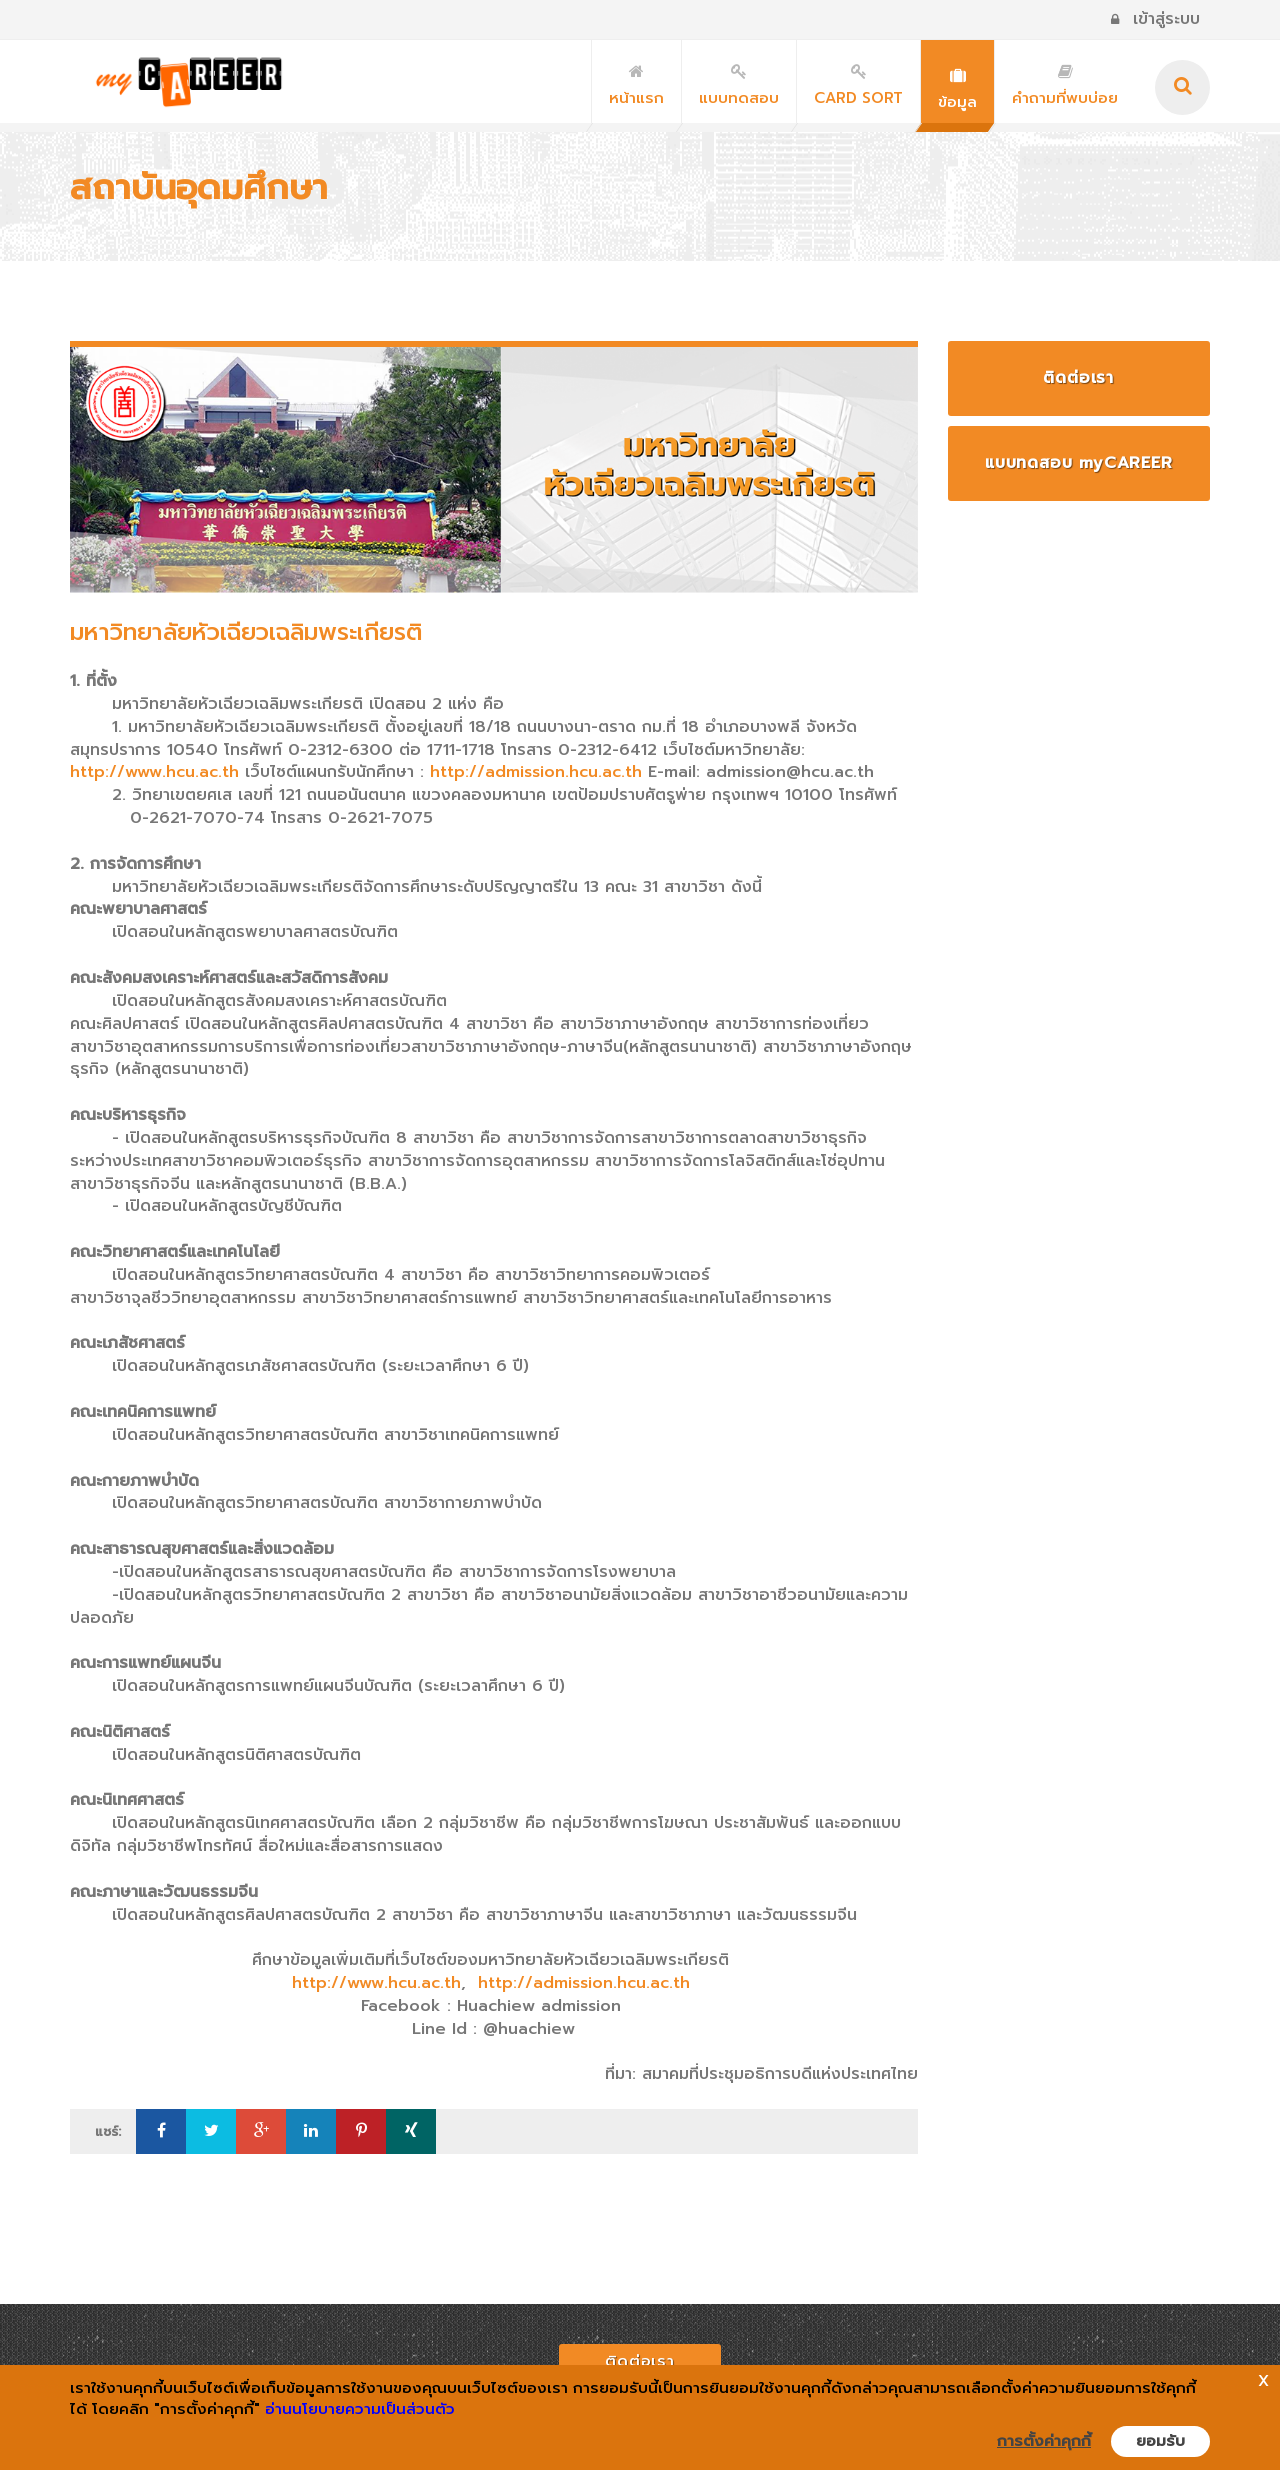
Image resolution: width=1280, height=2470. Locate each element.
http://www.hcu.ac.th (157, 772)
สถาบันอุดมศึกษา (199, 187)
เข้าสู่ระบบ (1155, 19)
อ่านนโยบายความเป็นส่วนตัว (360, 2409)
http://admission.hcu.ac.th (536, 772)
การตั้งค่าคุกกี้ (1044, 2441)
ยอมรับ (1160, 2441)
